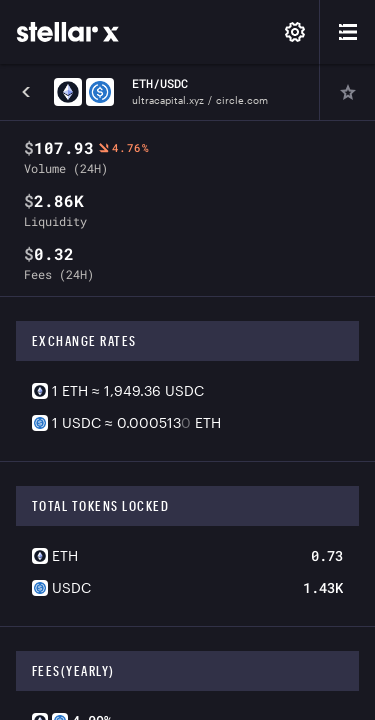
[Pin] (347, 92)
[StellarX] (68, 32)
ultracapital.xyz (168, 100)
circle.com (242, 100)
